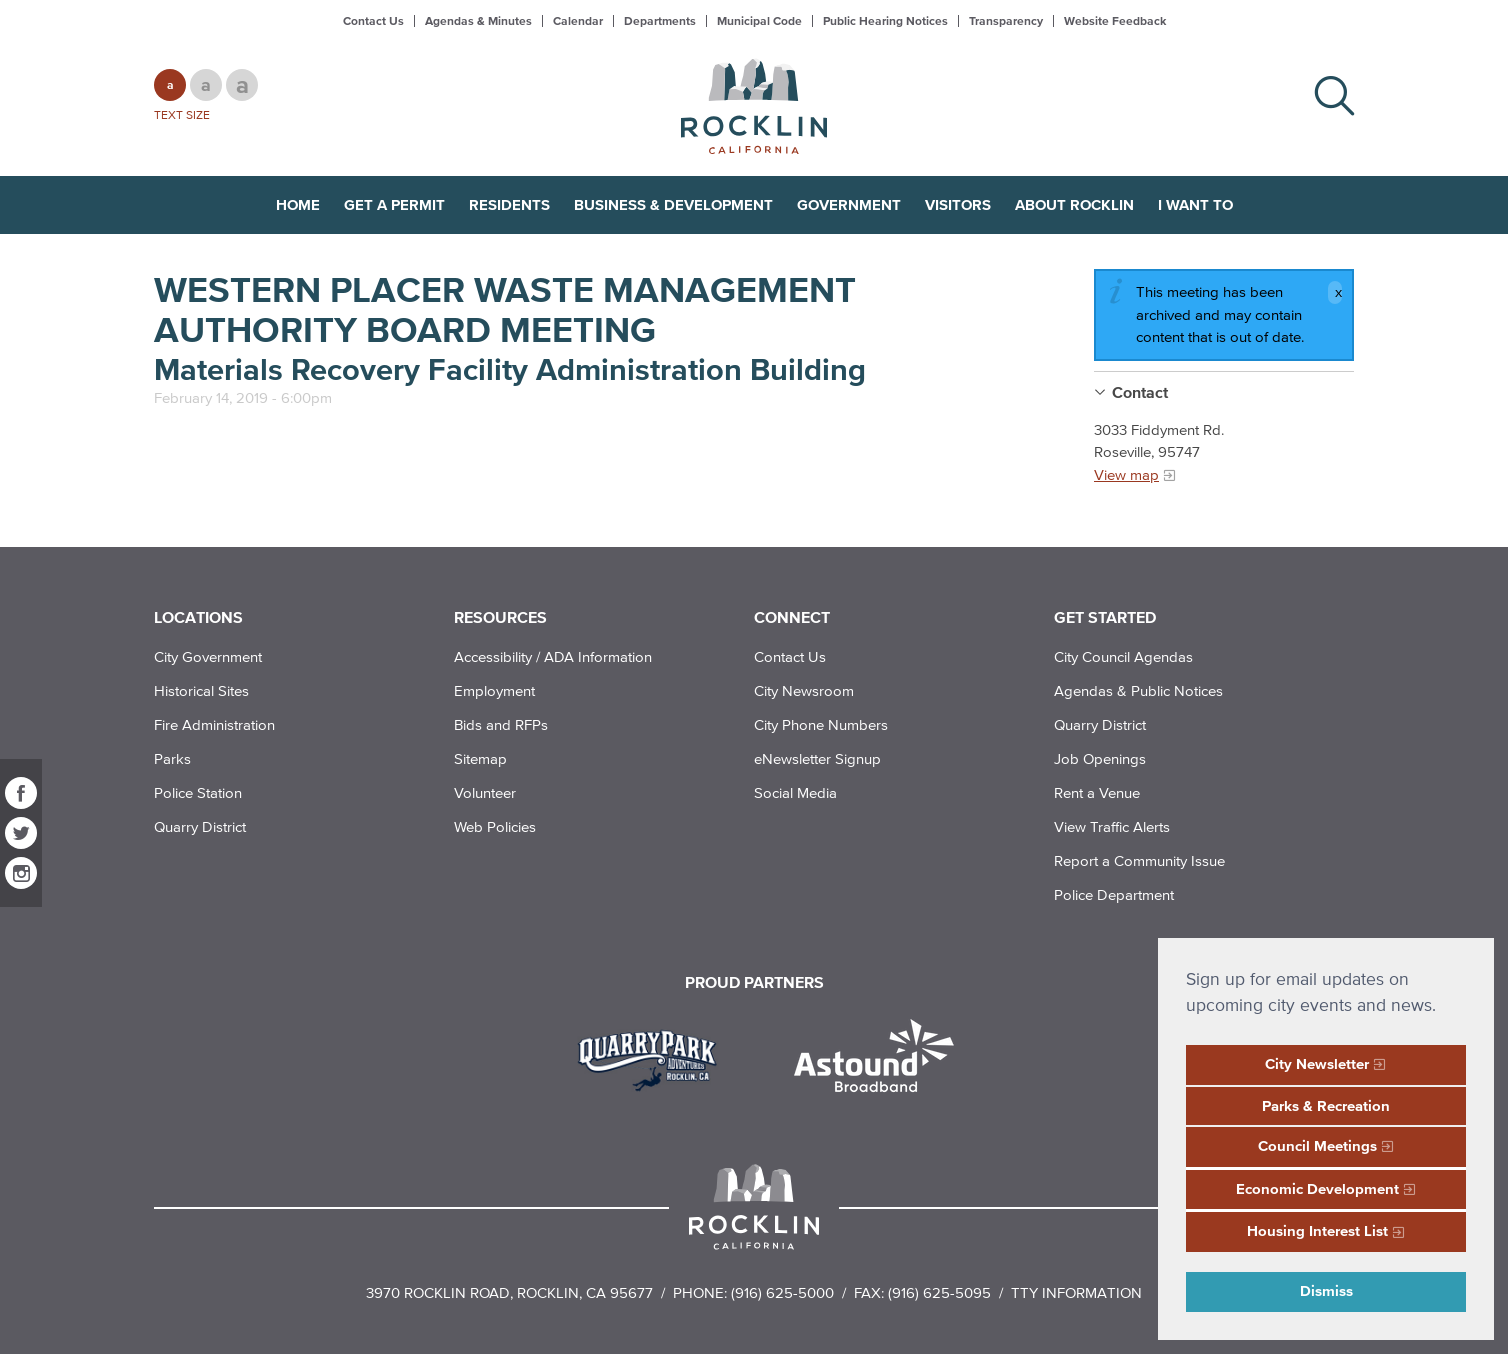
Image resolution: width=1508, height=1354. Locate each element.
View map (1126, 474)
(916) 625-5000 (782, 1292)
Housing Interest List (1317, 1230)
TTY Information (1076, 1292)
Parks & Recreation (1326, 1105)
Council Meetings (1317, 1145)
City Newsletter (1317, 1063)
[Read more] (654, 1058)
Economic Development (1317, 1188)
